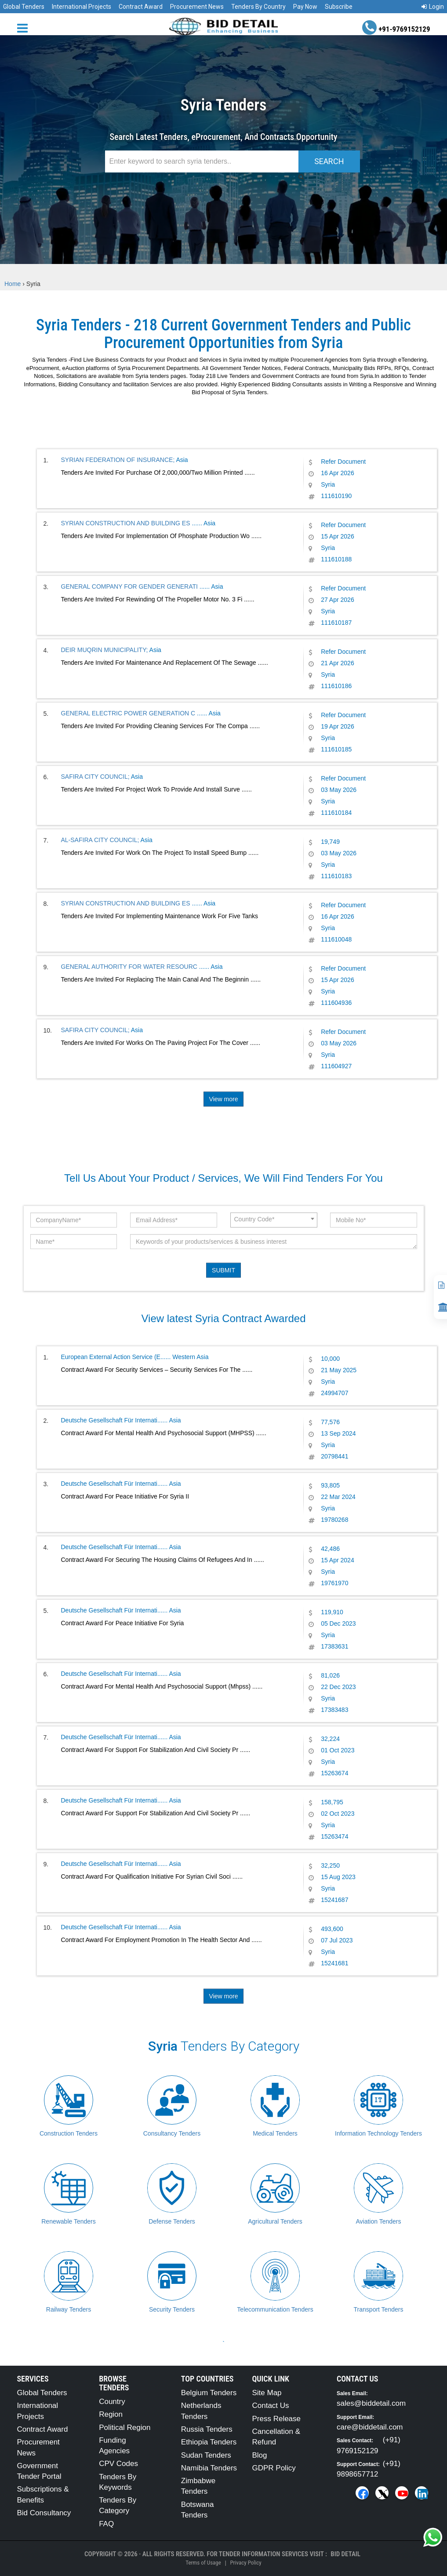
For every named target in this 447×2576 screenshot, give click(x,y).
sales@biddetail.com (371, 2403)
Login (433, 6)
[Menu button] (24, 27)
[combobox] (273, 1220)
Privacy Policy (245, 2562)
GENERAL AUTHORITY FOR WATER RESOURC (130, 966)
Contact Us (270, 2405)
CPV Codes (118, 2463)
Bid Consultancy (44, 2513)
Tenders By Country (258, 6)
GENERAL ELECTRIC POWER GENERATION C (129, 713)
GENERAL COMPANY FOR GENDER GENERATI (130, 586)
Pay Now (305, 6)
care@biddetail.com (370, 2427)
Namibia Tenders (209, 2468)
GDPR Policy (273, 2468)
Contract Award (141, 6)
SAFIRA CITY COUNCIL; (95, 776)
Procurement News (197, 6)
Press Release (276, 2419)
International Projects (81, 6)
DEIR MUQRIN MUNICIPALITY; (104, 649)
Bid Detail (345, 2554)
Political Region (124, 2427)
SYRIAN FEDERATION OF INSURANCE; (118, 459)
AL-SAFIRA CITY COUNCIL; (100, 839)
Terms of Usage (203, 2562)
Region (111, 2414)
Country (112, 2401)
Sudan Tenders (206, 2455)
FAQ (106, 2524)
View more (223, 1099)
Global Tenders (23, 6)
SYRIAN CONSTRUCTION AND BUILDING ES (126, 523)
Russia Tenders (207, 2429)
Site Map (266, 2393)
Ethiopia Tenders (208, 2442)
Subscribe (339, 6)
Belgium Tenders (208, 2393)
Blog (259, 2455)
